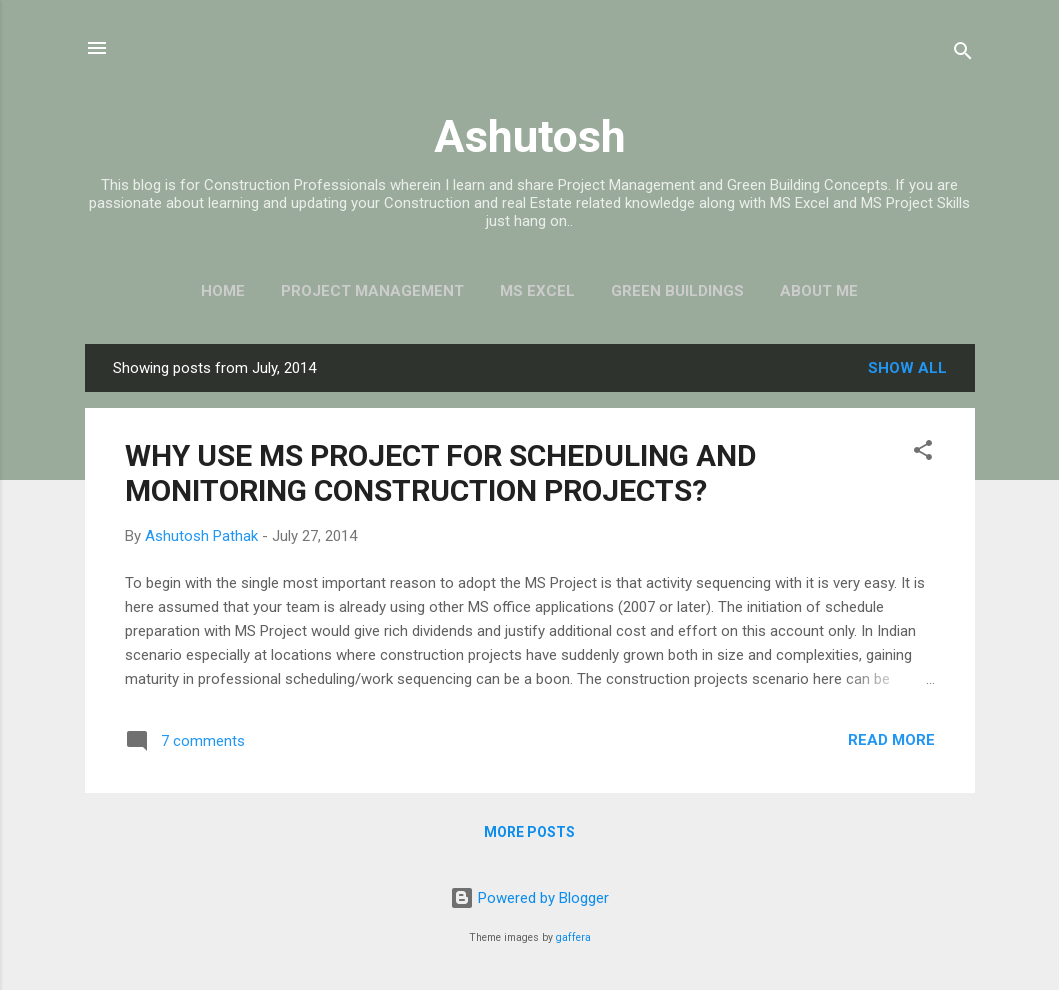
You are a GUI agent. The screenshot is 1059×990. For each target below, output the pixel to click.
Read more (891, 740)
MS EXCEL (537, 291)
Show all (907, 368)
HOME (223, 291)
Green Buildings (677, 291)
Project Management (372, 291)
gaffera (573, 937)
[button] (923, 453)
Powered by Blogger (529, 898)
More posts (529, 832)
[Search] (963, 54)
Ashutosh (530, 136)
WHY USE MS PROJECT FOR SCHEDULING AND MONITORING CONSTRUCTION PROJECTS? (441, 473)
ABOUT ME (819, 291)
